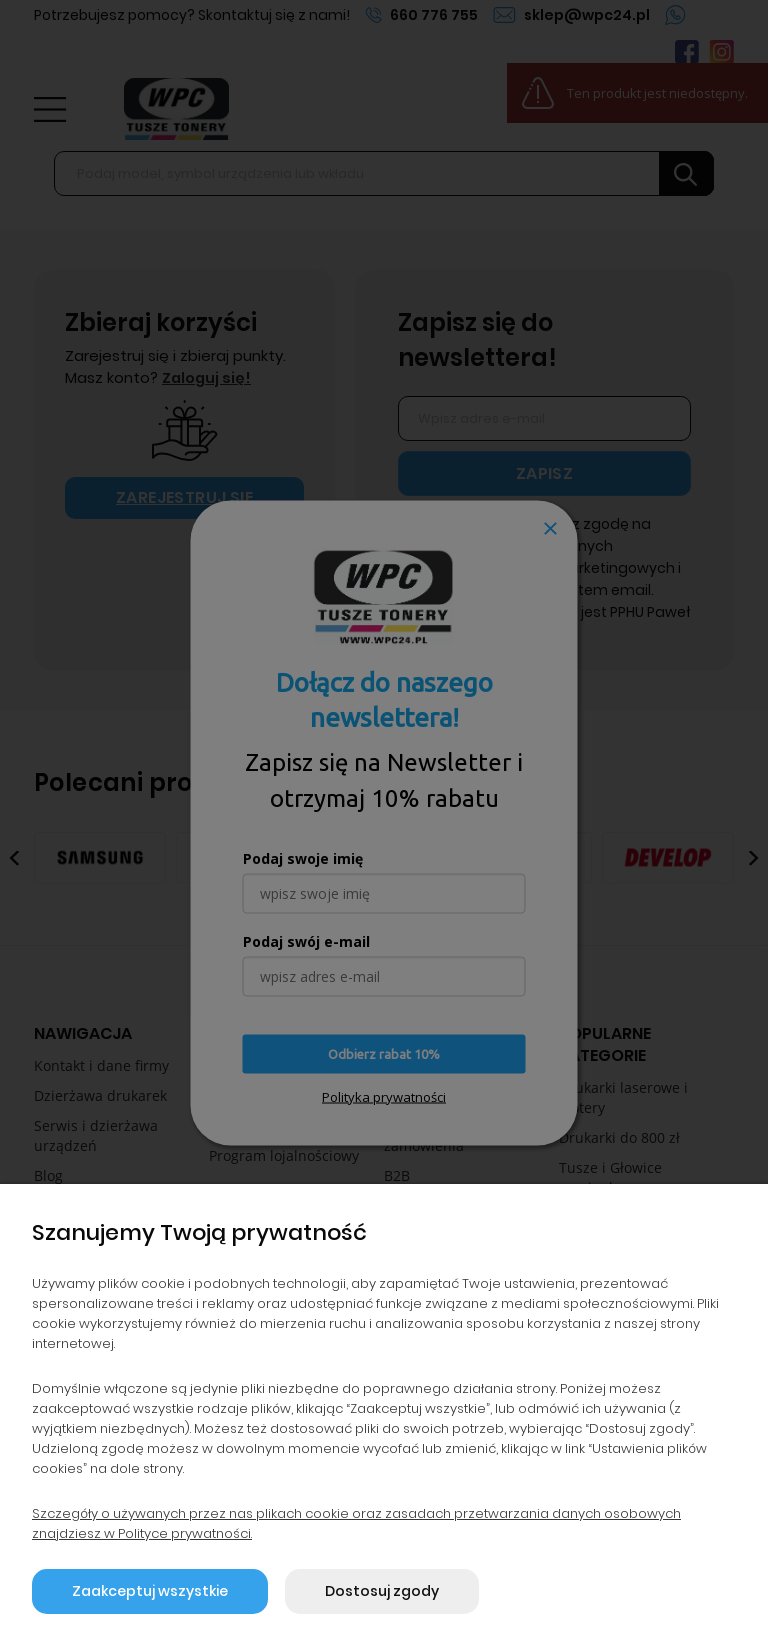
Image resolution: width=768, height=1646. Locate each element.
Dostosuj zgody (382, 1591)
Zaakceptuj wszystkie (150, 1591)
